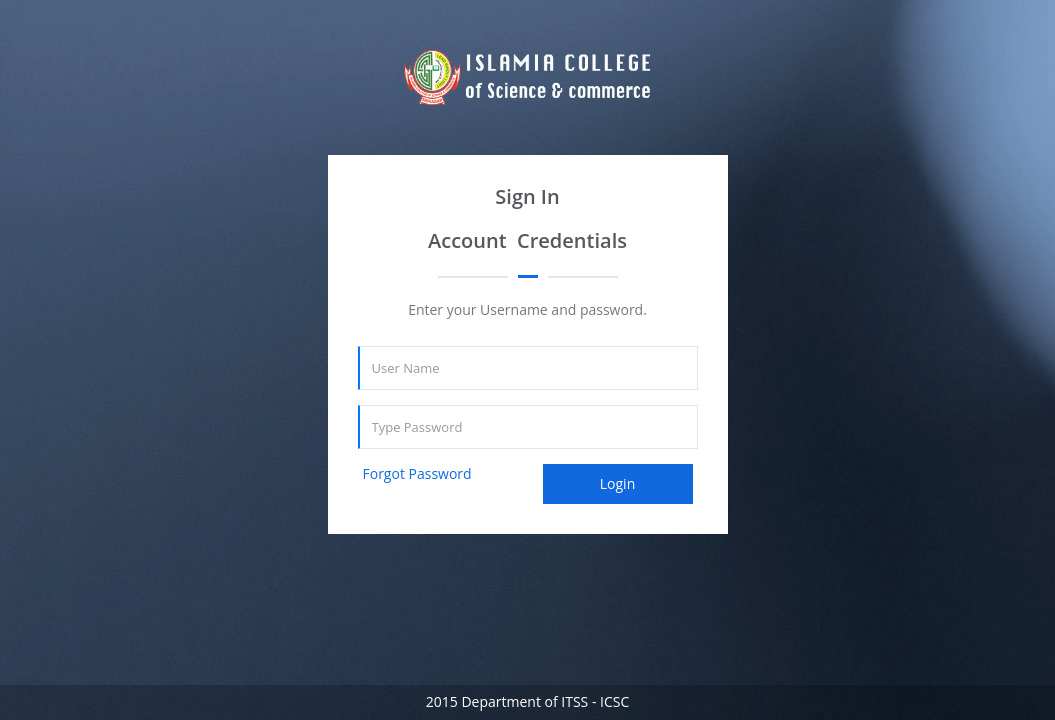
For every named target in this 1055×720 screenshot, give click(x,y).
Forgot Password (417, 473)
